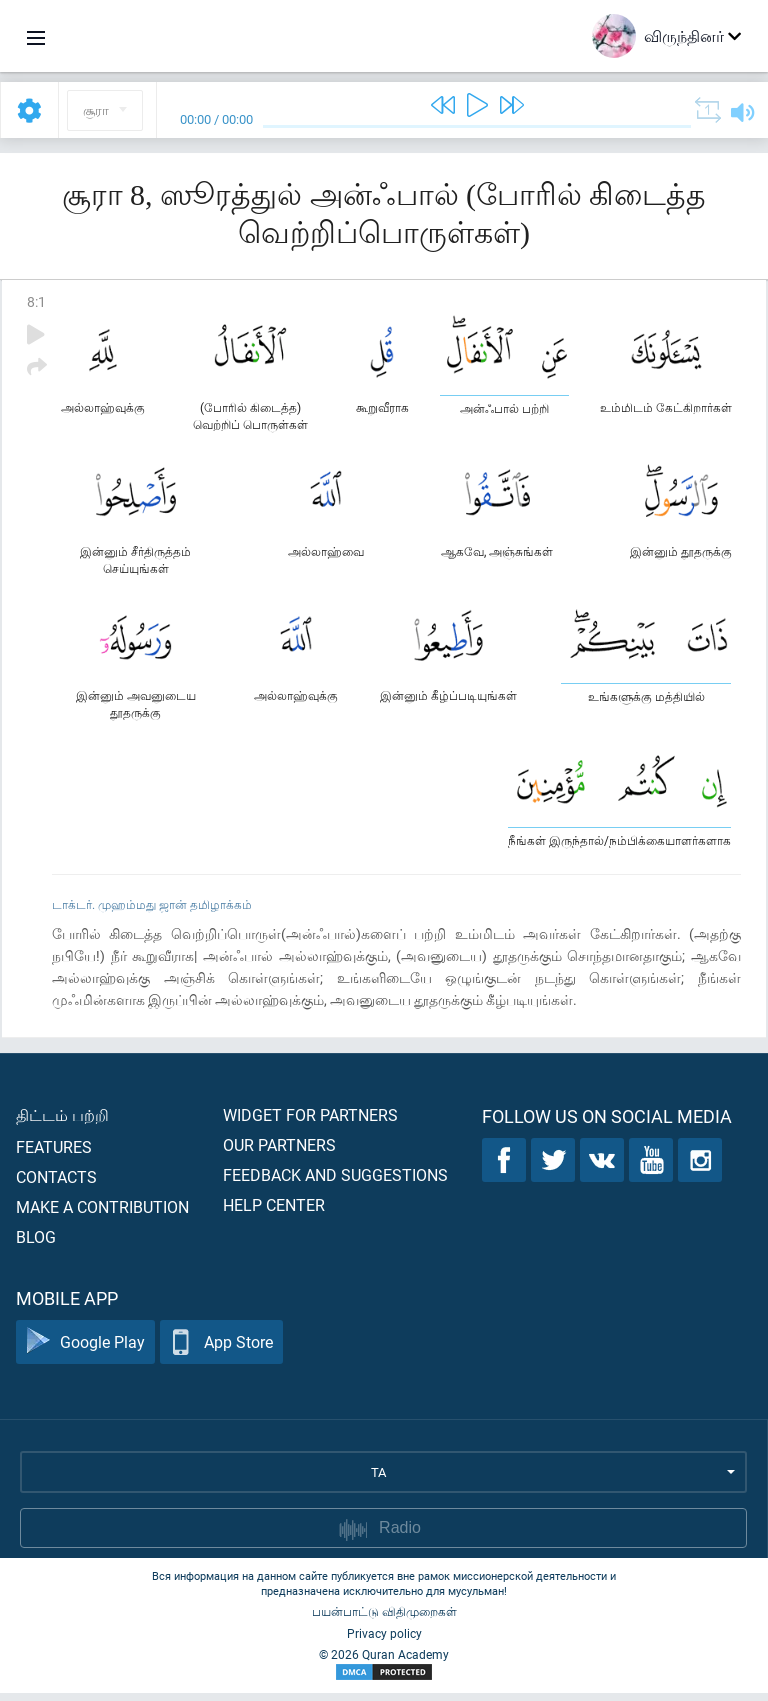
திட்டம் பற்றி (62, 1122)
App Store (221, 1350)
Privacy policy (384, 1641)
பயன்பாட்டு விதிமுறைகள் (384, 1619)
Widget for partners (310, 1122)
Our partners (279, 1152)
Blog (36, 1244)
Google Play (85, 1350)
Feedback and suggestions (335, 1182)
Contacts (56, 1184)
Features (54, 1154)
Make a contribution (102, 1214)
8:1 (36, 301)
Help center (274, 1212)
